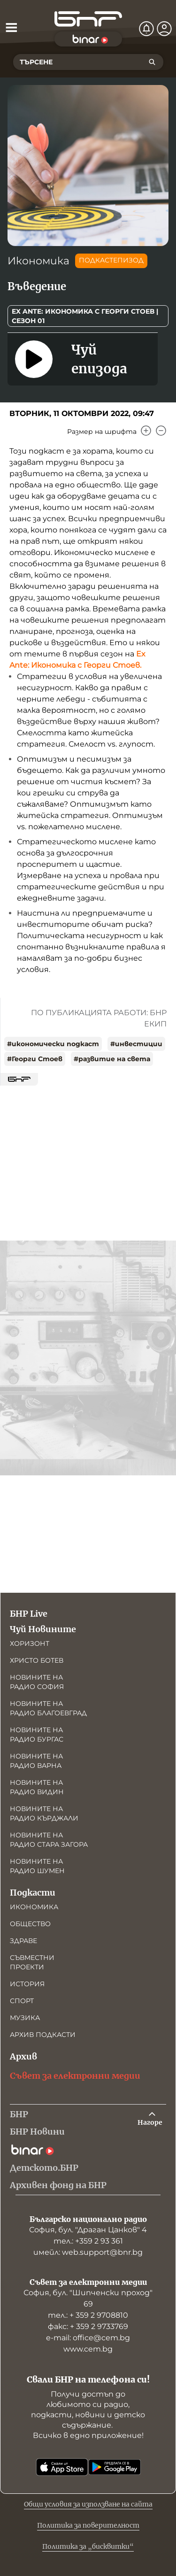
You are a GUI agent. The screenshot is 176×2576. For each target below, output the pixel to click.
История (27, 1984)
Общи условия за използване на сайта (88, 2504)
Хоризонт (29, 1643)
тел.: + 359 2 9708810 (88, 2315)
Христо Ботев (36, 1660)
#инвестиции (136, 1044)
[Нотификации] (146, 29)
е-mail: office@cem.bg (88, 2337)
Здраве (23, 1940)
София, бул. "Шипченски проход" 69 (88, 2298)
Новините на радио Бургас (36, 1734)
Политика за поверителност (88, 2525)
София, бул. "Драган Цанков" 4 (88, 2229)
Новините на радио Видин (37, 1787)
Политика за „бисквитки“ (88, 2546)
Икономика (38, 261)
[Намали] (161, 430)
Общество (30, 1924)
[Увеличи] (146, 430)
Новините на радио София (37, 1682)
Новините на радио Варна (36, 1761)
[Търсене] (152, 61)
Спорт (22, 2001)
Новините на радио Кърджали (44, 1813)
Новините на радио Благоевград (48, 1708)
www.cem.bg (88, 2349)
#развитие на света (112, 1059)
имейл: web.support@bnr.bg (88, 2252)
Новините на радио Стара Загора (49, 1840)
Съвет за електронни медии (75, 2075)
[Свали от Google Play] (114, 2467)
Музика (25, 2017)
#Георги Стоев (34, 1059)
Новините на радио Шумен (37, 1866)
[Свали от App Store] (62, 2467)
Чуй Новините (43, 1629)
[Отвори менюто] (11, 27)
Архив (23, 2056)
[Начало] (88, 19)
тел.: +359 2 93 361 (88, 2241)
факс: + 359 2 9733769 (88, 2326)
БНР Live (28, 1613)
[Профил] (164, 29)
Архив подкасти (43, 2034)
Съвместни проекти (32, 1962)
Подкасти (32, 1892)
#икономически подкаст (53, 1044)
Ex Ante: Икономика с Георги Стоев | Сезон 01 (85, 316)
